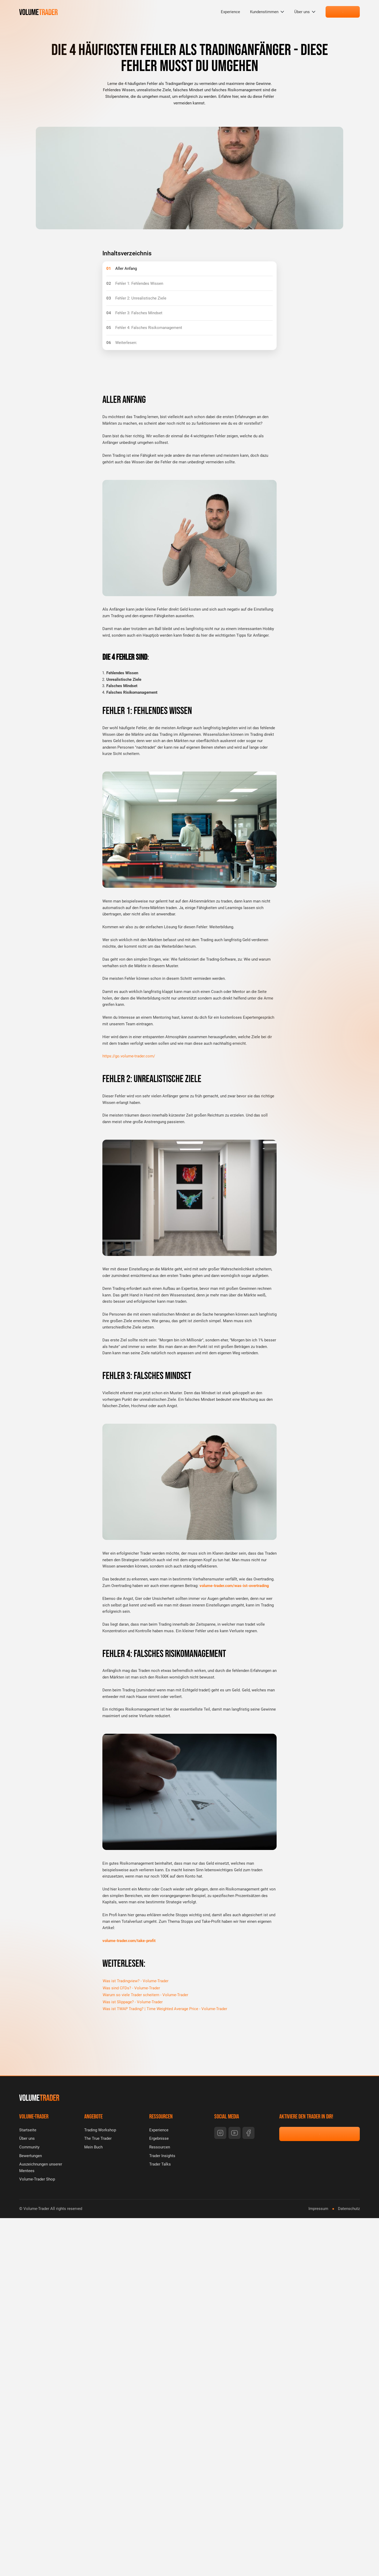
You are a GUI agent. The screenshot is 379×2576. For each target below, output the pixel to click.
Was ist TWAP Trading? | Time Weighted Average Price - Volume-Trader (165, 2008)
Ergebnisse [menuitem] (159, 2138)
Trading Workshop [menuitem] (100, 2130)
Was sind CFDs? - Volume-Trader (131, 1987)
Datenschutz (349, 2208)
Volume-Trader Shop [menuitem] (37, 2179)
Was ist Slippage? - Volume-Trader (133, 2002)
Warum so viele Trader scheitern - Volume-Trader (145, 1994)
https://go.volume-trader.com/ (128, 1056)
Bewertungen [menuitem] (30, 2155)
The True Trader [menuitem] (98, 2138)
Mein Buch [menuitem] (93, 2147)
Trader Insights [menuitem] (162, 2155)
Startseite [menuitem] (27, 2130)
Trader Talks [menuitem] (160, 2164)
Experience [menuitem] (230, 11)
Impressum (318, 2208)
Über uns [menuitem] (302, 11)
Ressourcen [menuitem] (159, 2147)
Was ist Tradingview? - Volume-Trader (135, 1981)
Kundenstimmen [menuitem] (264, 11)
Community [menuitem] (29, 2147)
